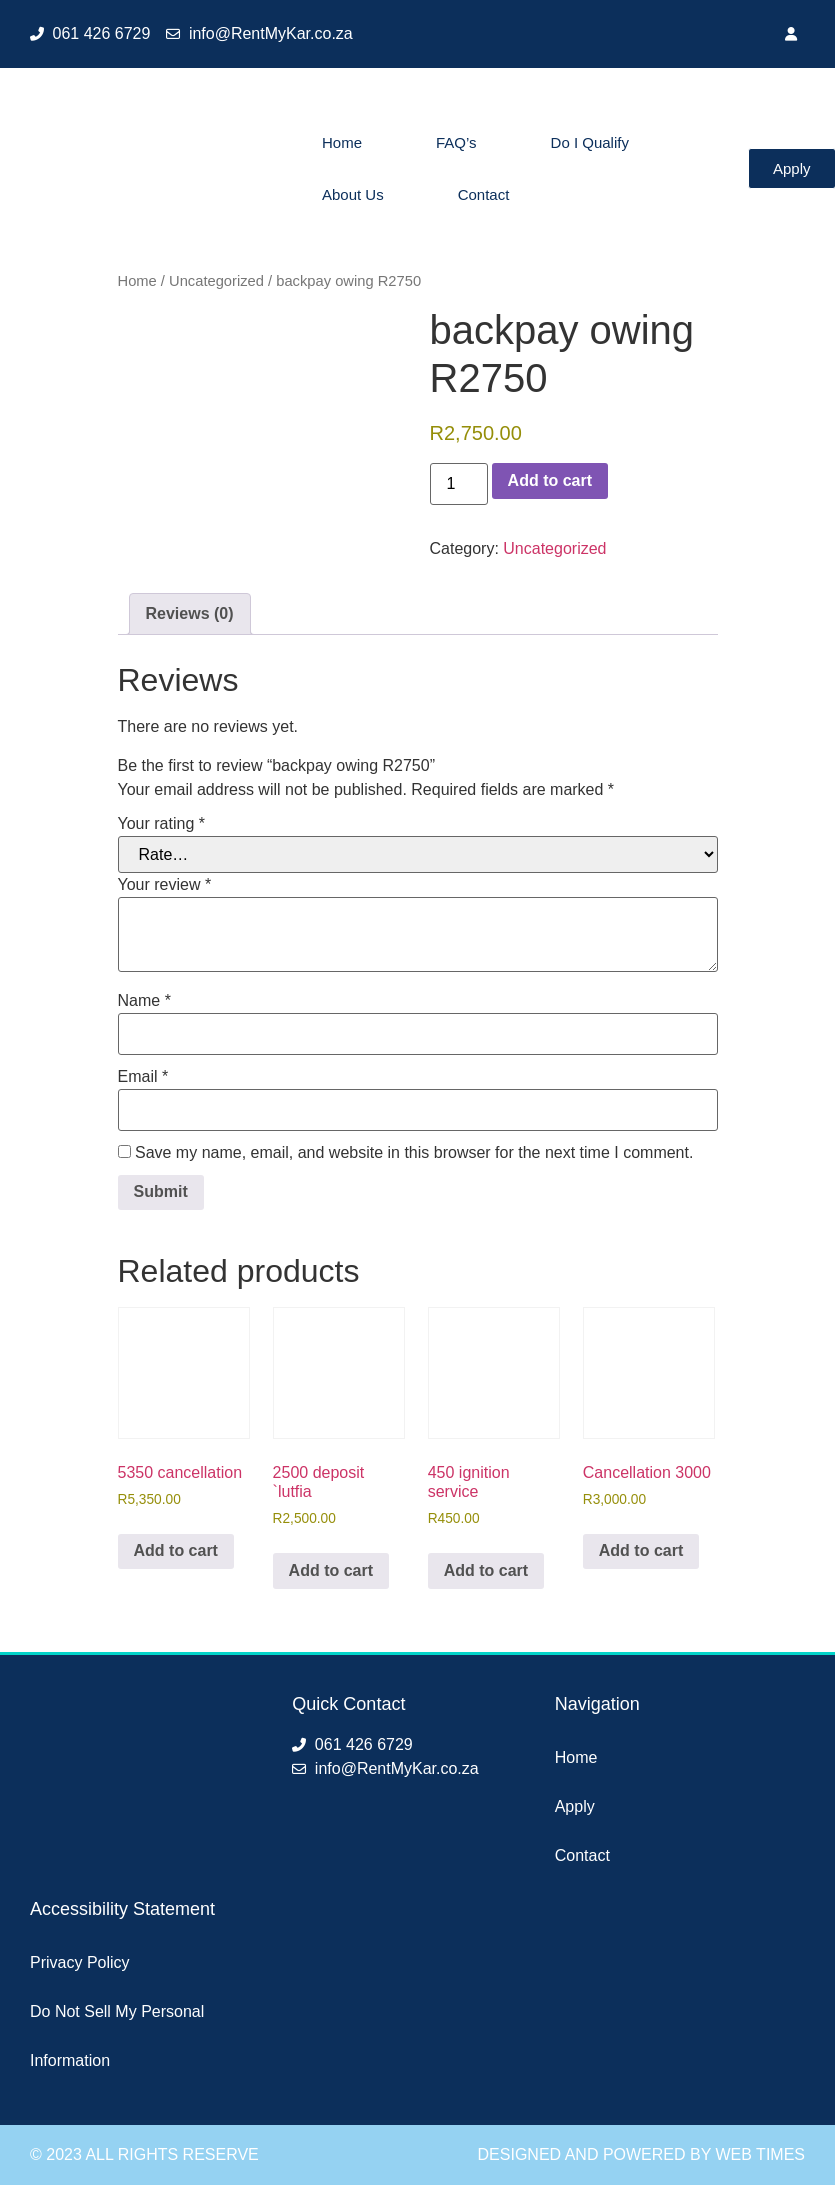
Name (144, 1001)
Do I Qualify (590, 142)
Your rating (161, 824)
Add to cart (550, 480)
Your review (165, 885)
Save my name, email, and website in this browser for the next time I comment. (414, 1153)
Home (342, 142)
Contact (484, 194)
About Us (353, 194)
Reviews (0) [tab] (190, 613)
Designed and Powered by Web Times (641, 2154)
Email (143, 1077)
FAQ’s (456, 142)
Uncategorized (216, 281)
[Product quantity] (459, 484)
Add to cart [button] (176, 1550)
